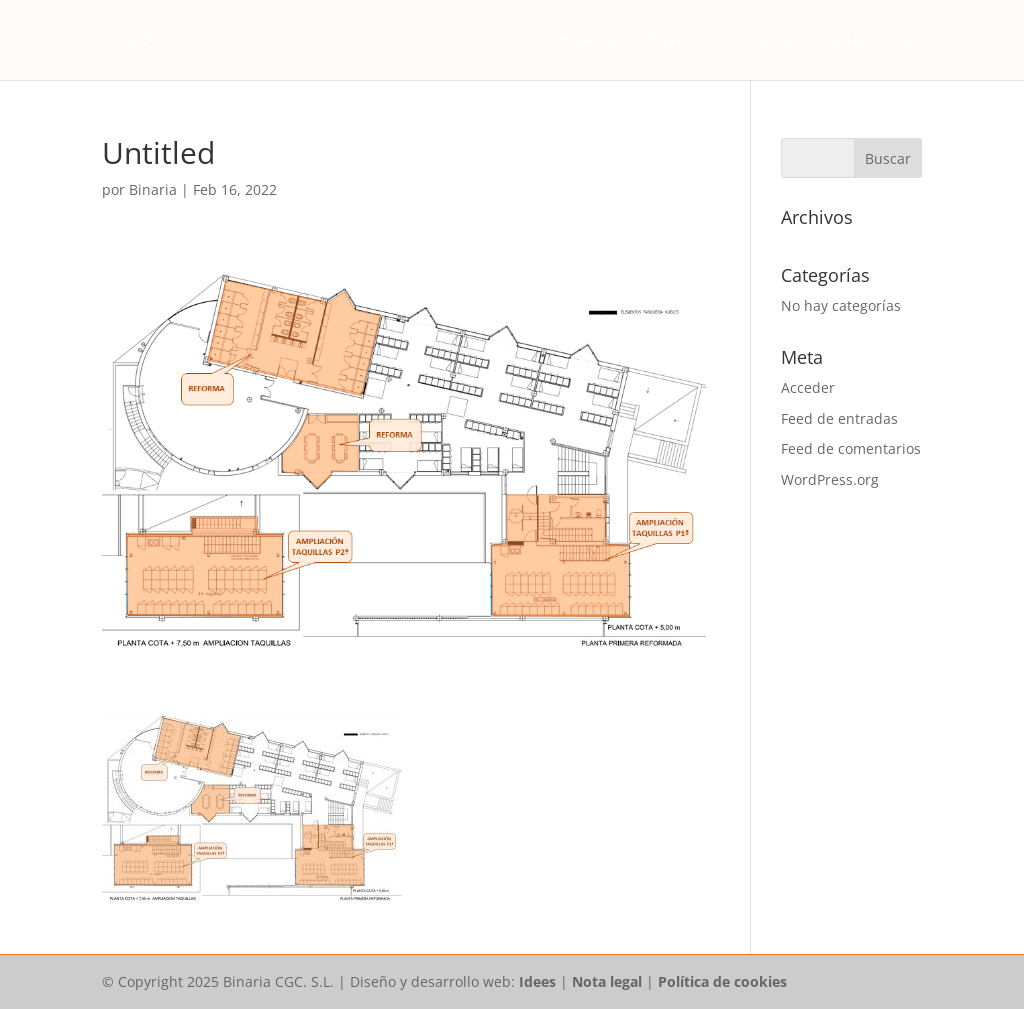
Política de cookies (722, 981)
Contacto (850, 41)
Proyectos (678, 41)
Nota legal (607, 981)
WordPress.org (830, 479)
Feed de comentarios (851, 448)
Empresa (588, 41)
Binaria (153, 189)
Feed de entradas (839, 418)
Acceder (808, 387)
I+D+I (776, 41)
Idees (537, 981)
